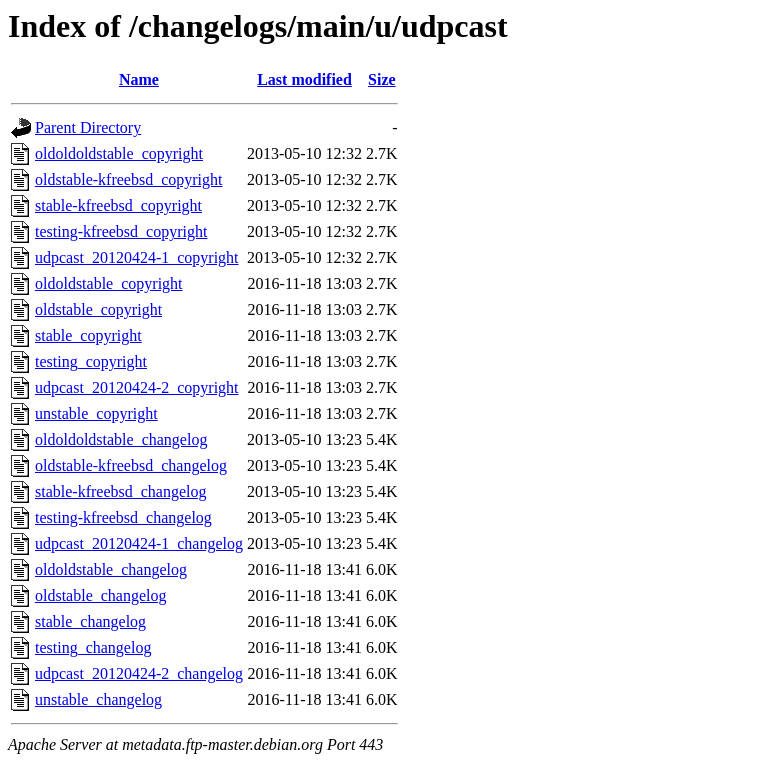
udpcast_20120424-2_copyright (137, 387)
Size (382, 79)
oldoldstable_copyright (109, 283)
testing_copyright (91, 361)
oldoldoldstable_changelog (121, 439)
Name (139, 79)
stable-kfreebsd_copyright (118, 205)
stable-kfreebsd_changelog (120, 491)
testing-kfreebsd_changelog (123, 517)
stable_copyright (88, 335)
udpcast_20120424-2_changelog (139, 673)
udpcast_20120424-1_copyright (137, 257)
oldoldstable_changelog (111, 569)
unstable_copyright (96, 413)
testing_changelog (93, 647)
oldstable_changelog (101, 595)
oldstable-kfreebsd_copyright (129, 179)
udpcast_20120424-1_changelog (139, 543)
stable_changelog (90, 621)
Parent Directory (88, 127)
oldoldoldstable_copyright (119, 153)
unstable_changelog (98, 699)
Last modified (304, 79)
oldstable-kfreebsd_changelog (131, 465)
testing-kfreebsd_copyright (121, 231)
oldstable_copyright (98, 309)
